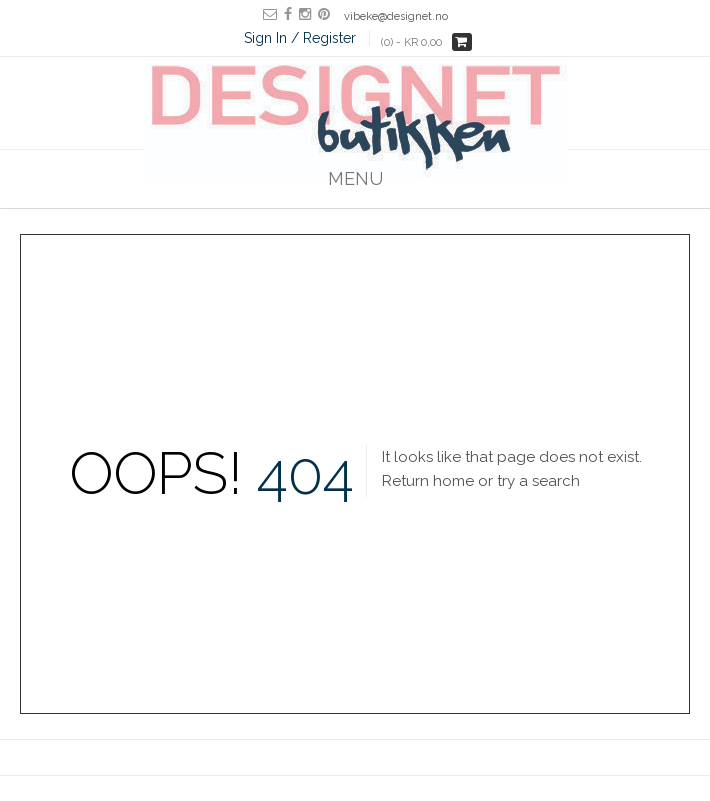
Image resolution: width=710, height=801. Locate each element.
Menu (355, 178)
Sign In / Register (300, 38)
